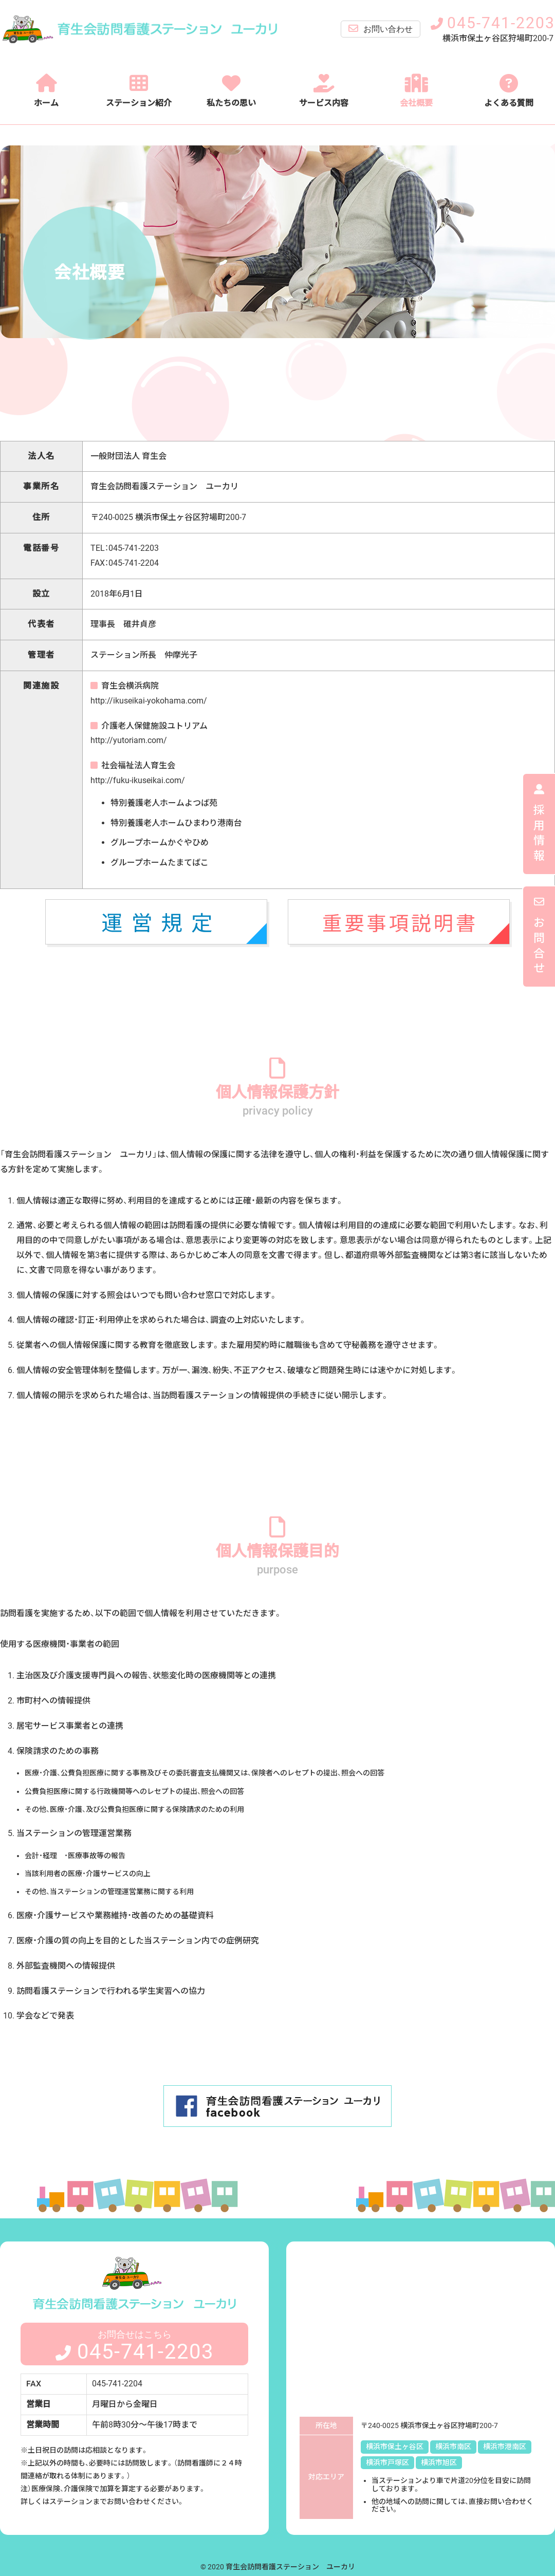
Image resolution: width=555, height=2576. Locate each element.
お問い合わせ (380, 29)
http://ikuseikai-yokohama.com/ (148, 701)
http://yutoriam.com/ (128, 740)
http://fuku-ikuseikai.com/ (137, 780)
